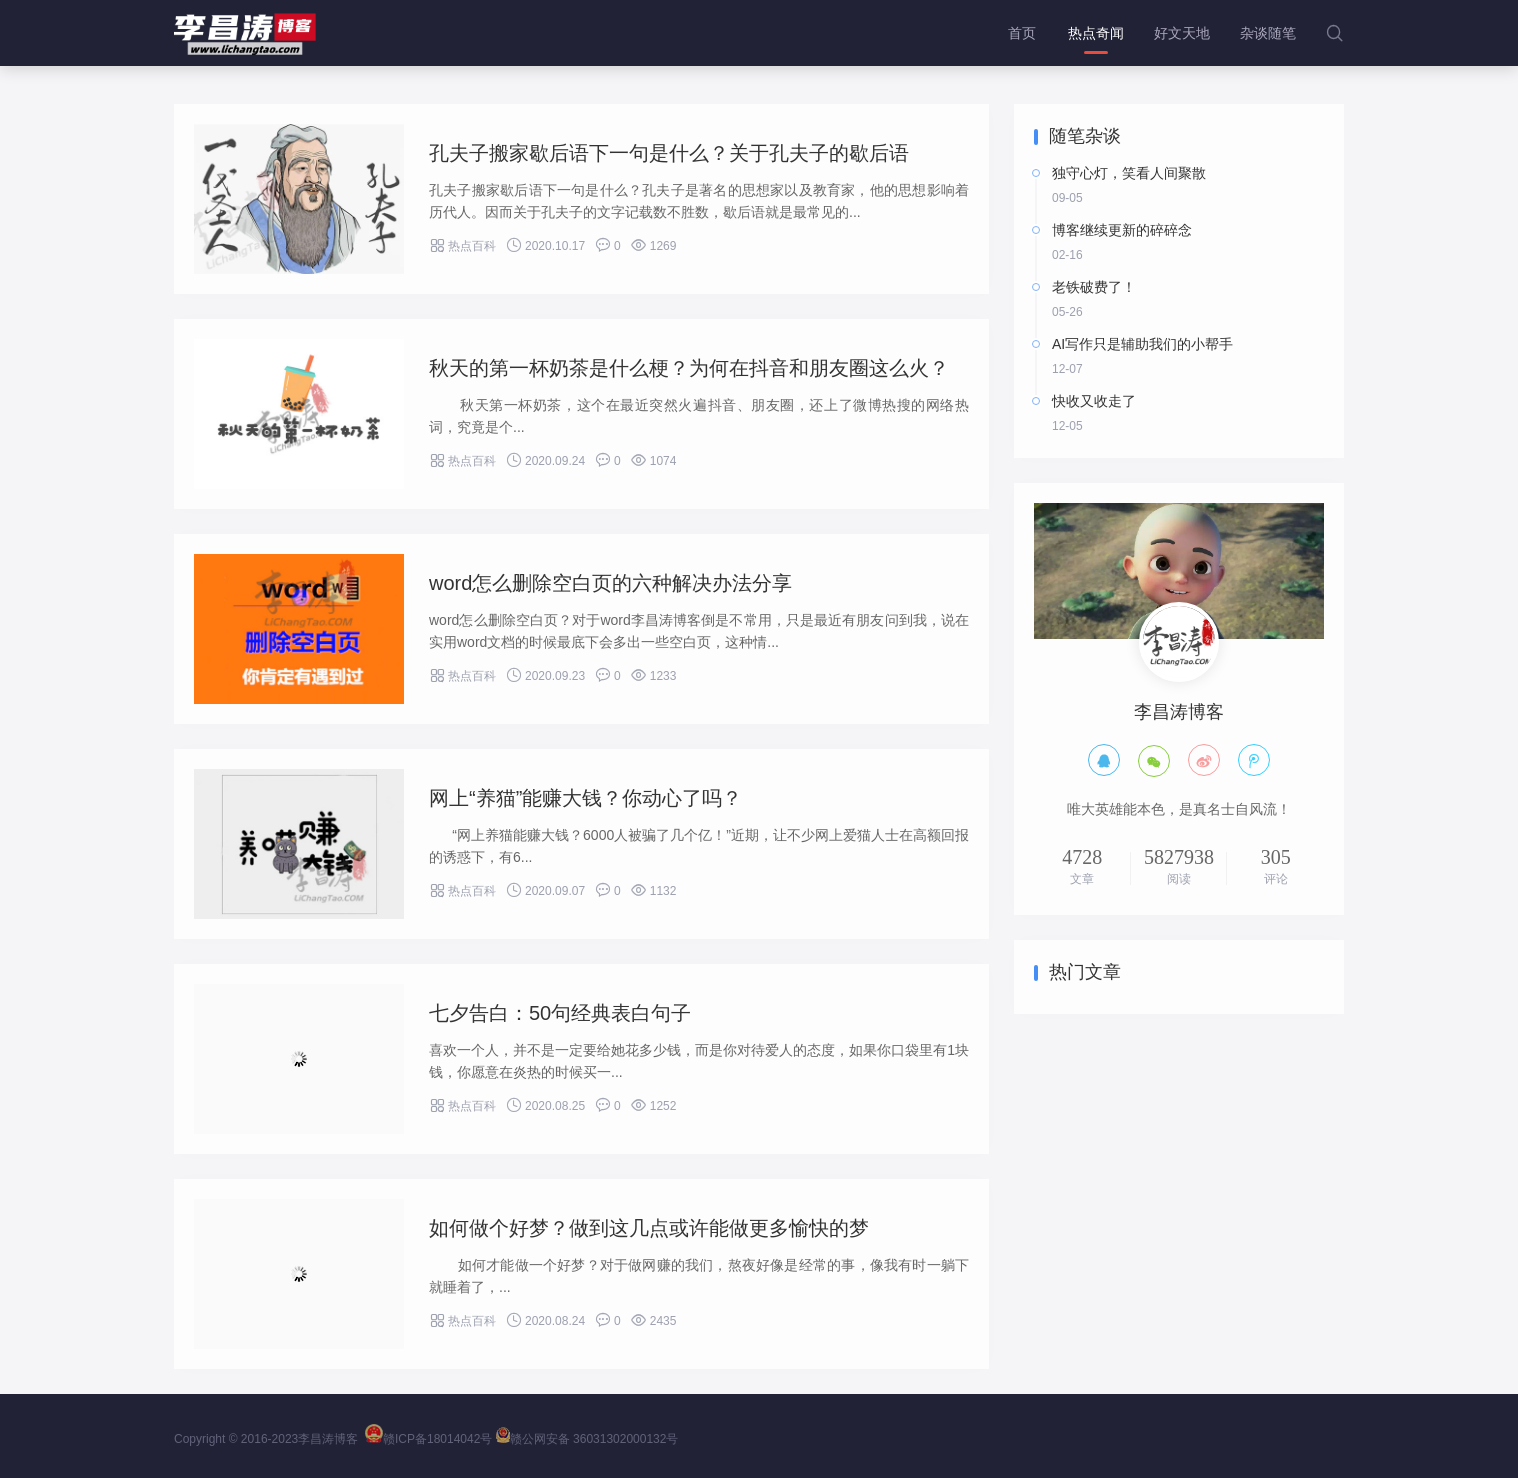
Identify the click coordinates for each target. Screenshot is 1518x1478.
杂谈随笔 (1268, 33)
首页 (1022, 33)
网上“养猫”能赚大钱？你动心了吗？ (585, 798)
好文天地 (1182, 33)
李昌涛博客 (328, 1439)
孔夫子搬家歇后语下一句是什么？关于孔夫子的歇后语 (669, 153)
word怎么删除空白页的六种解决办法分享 (610, 583)
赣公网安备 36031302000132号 (587, 1439)
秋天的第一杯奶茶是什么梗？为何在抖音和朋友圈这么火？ (689, 368)
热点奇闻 (1096, 33)
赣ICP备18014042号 (428, 1439)
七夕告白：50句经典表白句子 (560, 1013)
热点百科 (462, 246)
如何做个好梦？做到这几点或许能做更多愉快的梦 (649, 1228)
